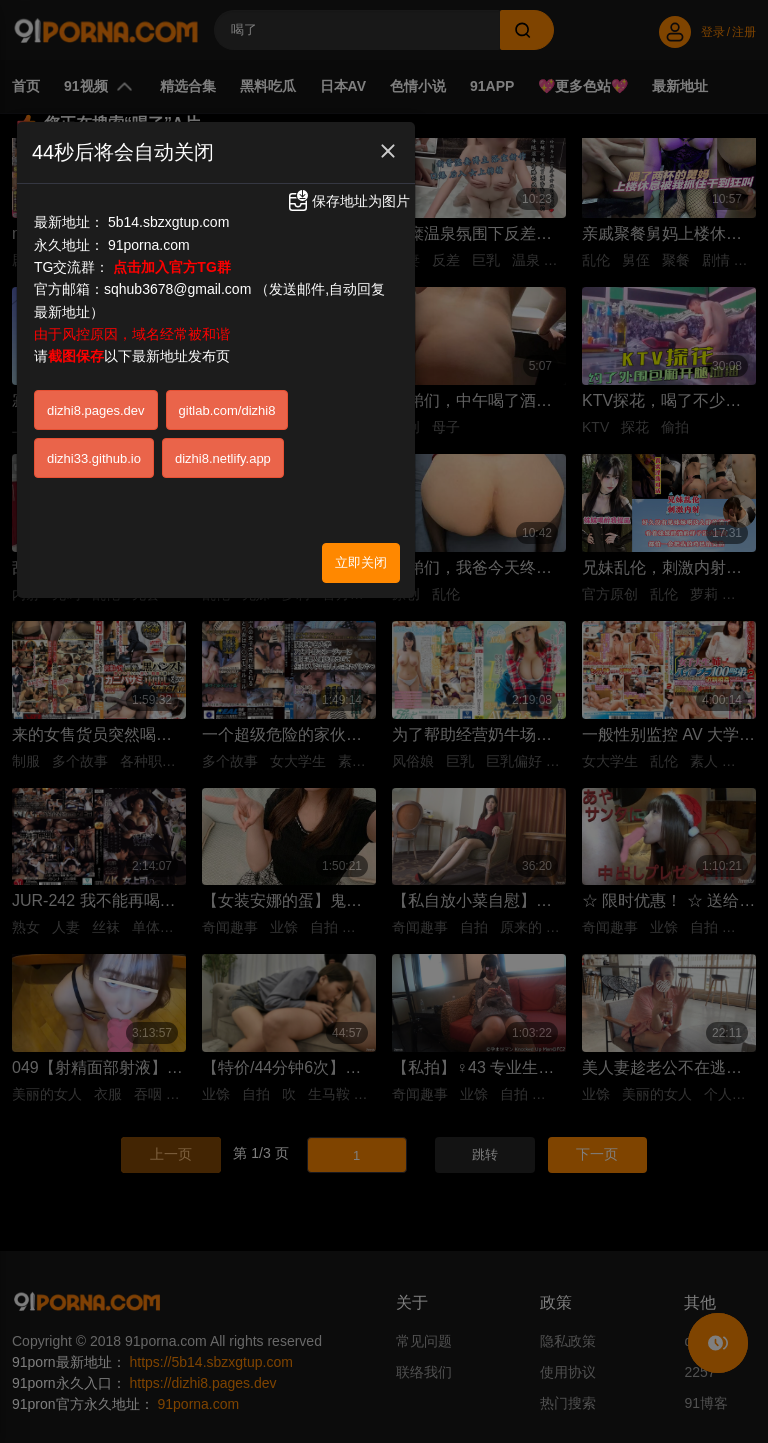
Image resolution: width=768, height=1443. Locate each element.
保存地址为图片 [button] (348, 201)
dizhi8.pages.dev (96, 410)
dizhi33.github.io (94, 458)
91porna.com (149, 245)
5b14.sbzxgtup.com (168, 222)
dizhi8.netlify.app (223, 458)
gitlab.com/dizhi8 (227, 410)
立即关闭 (361, 562)
